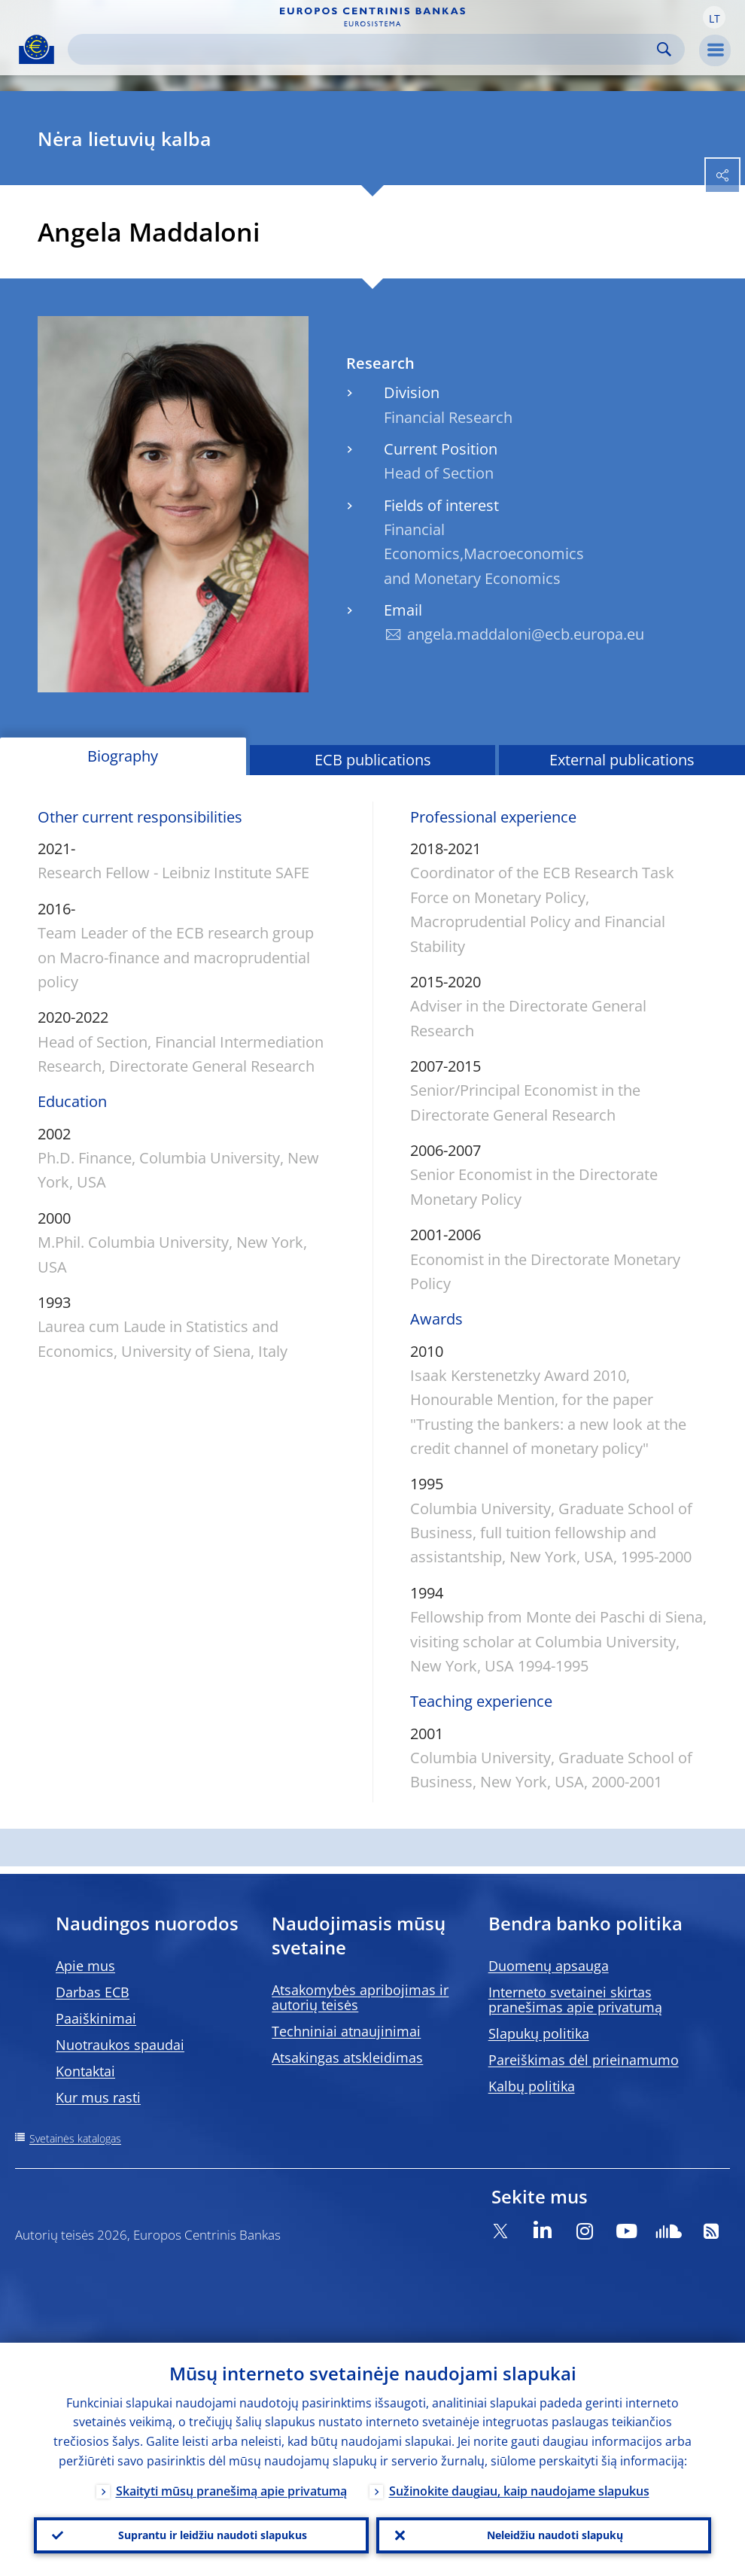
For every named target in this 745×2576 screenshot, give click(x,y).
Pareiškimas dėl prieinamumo (583, 2060)
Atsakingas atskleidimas (347, 2057)
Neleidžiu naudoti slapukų (555, 2535)
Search (664, 49)
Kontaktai (85, 2071)
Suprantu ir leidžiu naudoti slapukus (212, 2535)
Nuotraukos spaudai (120, 2045)
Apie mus (85, 1966)
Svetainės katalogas (75, 2138)
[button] (714, 17)
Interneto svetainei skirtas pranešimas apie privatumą (575, 1999)
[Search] (364, 49)
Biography (122, 756)
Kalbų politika (531, 2086)
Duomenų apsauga (548, 1966)
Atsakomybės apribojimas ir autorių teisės (360, 1997)
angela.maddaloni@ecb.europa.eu (525, 634)
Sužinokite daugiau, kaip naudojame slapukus (519, 2491)
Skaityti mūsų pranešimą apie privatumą (231, 2491)
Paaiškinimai (96, 2018)
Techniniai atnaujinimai (346, 2031)
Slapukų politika (538, 2033)
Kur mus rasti (98, 2097)
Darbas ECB (92, 1992)
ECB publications (373, 760)
